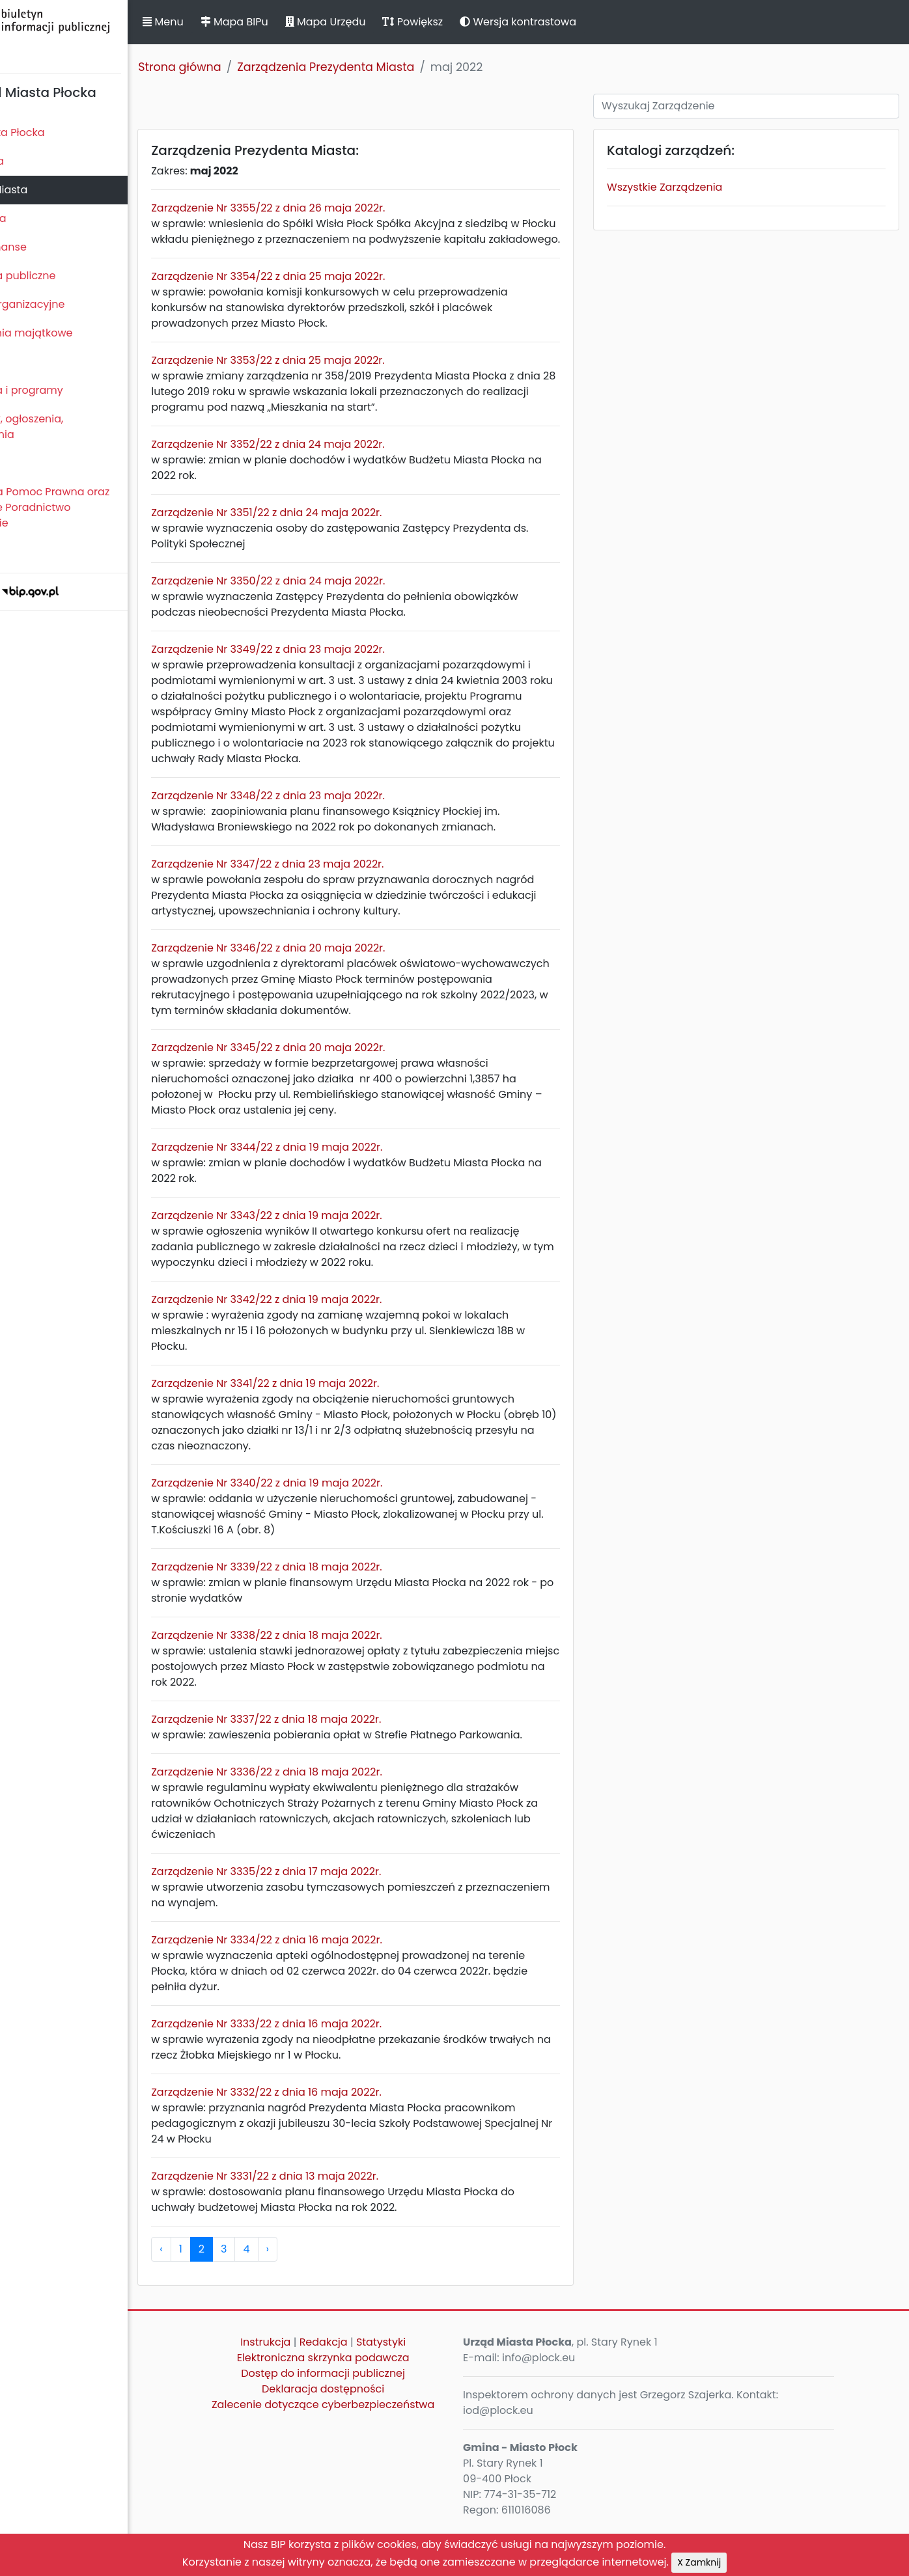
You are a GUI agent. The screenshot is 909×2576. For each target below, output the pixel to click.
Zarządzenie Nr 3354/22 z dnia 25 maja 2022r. (336, 291)
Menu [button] (230, 21)
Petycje (25, 463)
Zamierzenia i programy (69, 390)
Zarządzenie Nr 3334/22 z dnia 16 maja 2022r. (334, 1986)
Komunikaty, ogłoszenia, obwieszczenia (69, 426)
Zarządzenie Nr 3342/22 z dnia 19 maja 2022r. (334, 1330)
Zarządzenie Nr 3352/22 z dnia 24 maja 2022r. (335, 459)
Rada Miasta (39, 161)
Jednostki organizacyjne (69, 304)
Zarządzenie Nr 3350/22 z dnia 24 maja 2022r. (336, 596)
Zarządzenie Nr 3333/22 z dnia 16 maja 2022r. (334, 2070)
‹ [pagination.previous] (228, 2295)
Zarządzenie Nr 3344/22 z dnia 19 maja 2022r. (334, 1178)
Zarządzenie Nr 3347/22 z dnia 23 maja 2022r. (335, 895)
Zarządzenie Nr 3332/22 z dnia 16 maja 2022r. (334, 2138)
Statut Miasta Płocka (59, 132)
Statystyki (431, 2388)
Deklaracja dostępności (374, 2435)
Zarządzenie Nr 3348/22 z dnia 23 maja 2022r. (336, 826)
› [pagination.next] (334, 2295)
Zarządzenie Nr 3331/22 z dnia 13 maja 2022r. (332, 2222)
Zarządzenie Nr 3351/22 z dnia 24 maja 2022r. (334, 528)
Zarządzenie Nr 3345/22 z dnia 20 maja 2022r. (336, 1078)
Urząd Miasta (40, 218)
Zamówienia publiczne (65, 275)
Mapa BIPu (301, 21)
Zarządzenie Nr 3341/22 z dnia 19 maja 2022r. (333, 1414)
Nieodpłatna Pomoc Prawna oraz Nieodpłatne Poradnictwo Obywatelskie (92, 507)
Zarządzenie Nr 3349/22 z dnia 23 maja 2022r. (336, 664)
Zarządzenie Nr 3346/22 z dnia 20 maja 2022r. (336, 979)
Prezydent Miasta (51, 189)
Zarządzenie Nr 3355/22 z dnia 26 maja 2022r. (336, 207)
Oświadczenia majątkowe (73, 332)
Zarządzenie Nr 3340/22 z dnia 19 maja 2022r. (334, 1514)
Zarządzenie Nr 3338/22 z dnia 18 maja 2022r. (334, 1666)
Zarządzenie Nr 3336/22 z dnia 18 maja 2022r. (334, 1818)
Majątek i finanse (50, 247)
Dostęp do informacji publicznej (374, 2420)
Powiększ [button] (480, 21)
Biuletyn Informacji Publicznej (97, 35)
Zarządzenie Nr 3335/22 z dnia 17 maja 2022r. (334, 1918)
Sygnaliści (33, 551)
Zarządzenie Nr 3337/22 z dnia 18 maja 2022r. (334, 1750)
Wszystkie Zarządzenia (692, 187)
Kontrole (28, 361)
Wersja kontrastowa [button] (585, 21)
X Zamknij (699, 2562)
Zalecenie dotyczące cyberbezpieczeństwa (373, 2459)
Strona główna (247, 67)
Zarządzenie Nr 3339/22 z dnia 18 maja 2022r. (334, 1598)
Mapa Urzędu (392, 21)
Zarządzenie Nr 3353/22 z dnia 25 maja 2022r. (336, 375)
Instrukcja (316, 2388)
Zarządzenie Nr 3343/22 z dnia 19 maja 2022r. (334, 1246)
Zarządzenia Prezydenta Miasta (393, 67)
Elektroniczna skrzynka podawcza (374, 2404)
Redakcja (374, 2388)
